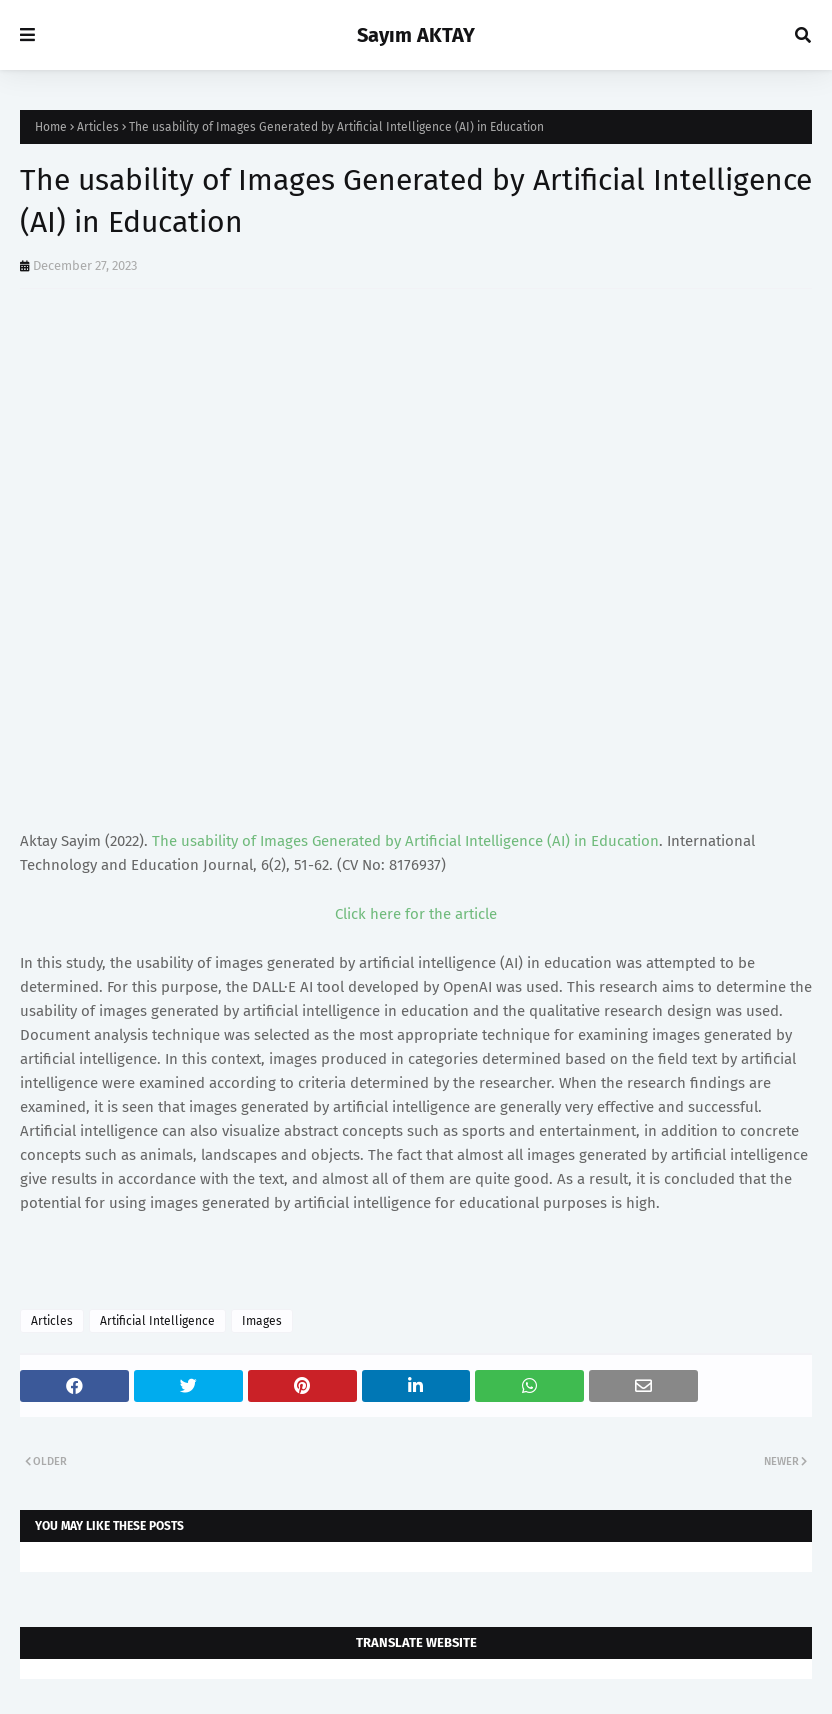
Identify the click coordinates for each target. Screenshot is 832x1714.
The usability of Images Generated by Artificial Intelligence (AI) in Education (405, 841)
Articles (98, 127)
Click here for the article (416, 914)
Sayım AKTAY (416, 35)
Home (51, 127)
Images (262, 1321)
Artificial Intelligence (157, 1321)
